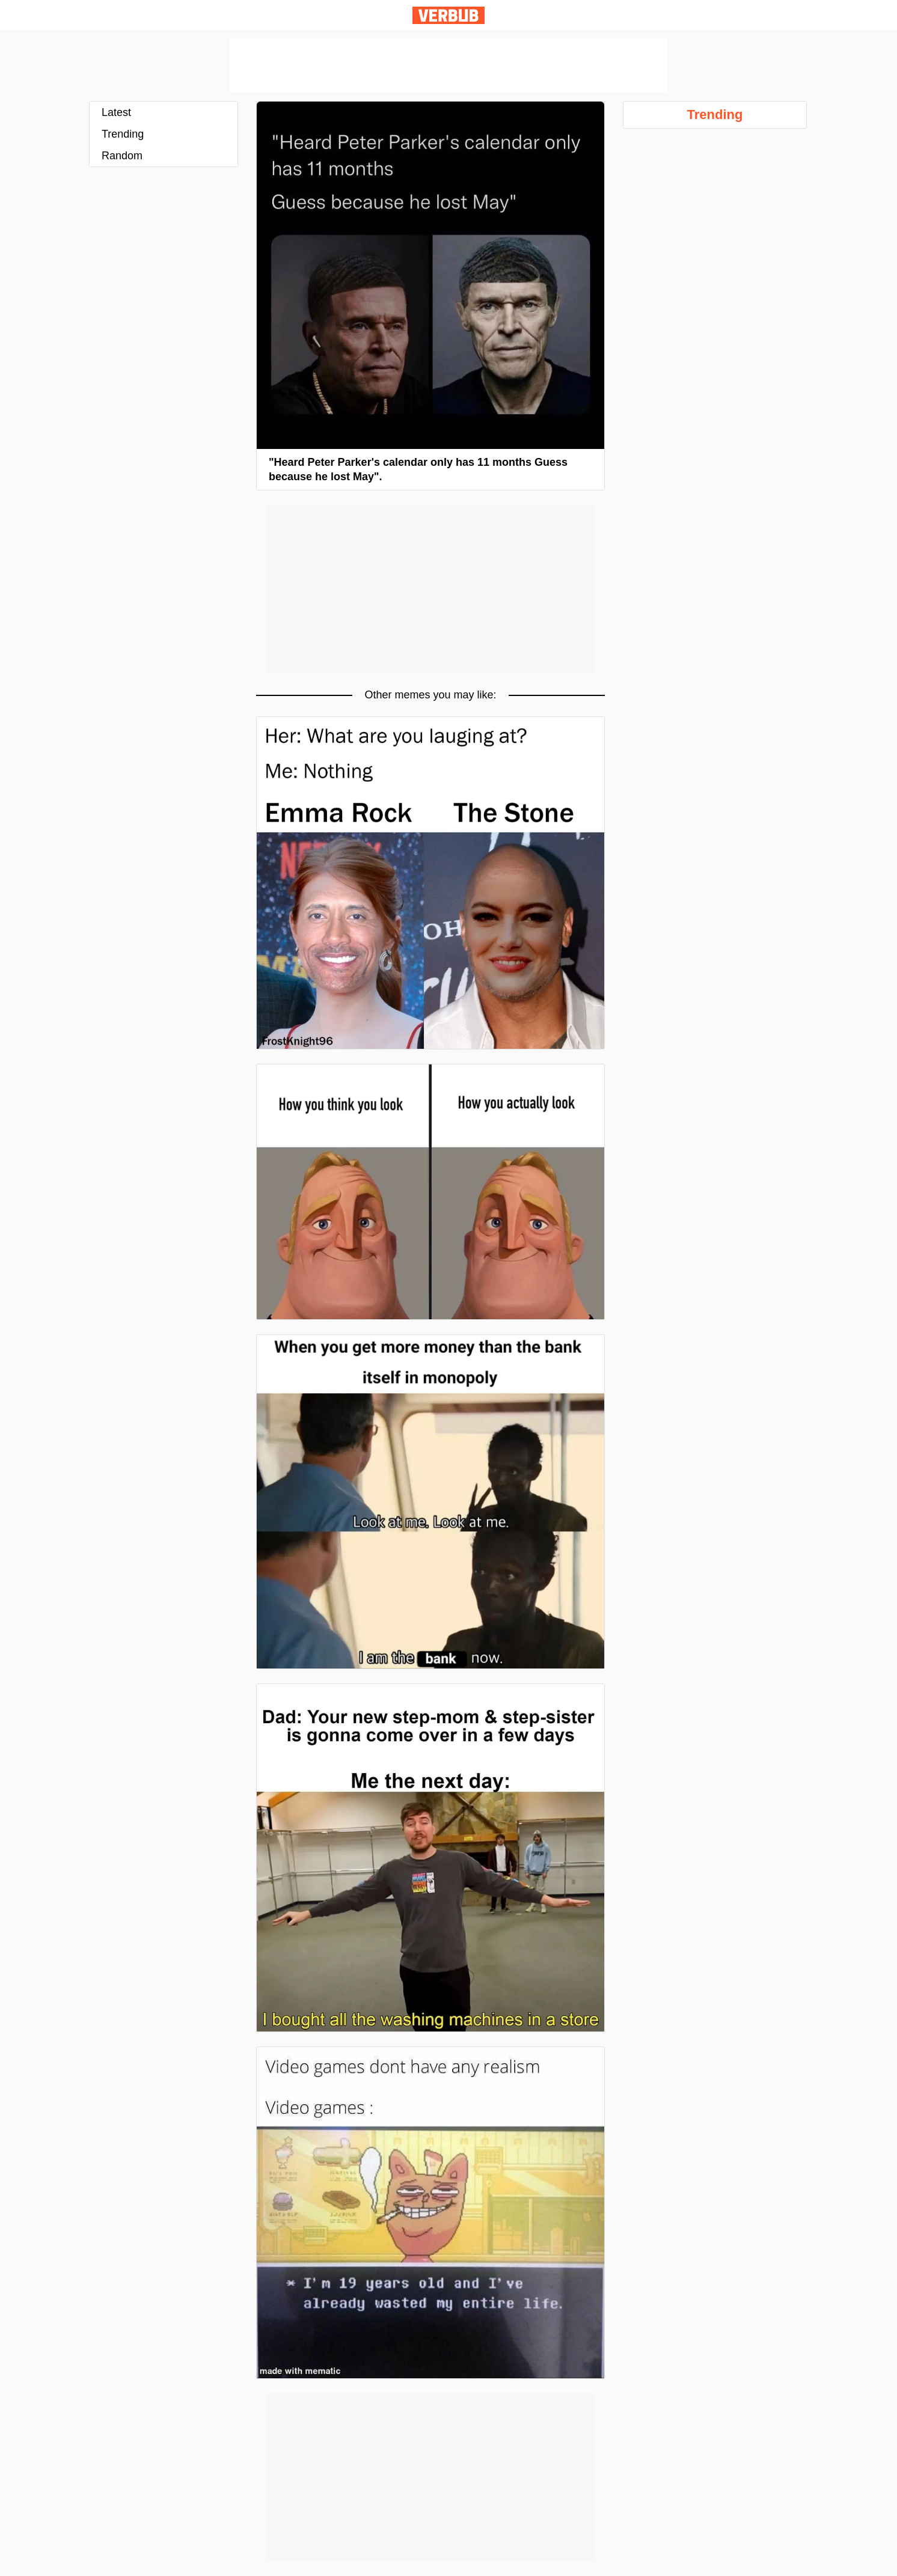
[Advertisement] (448, 65)
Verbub (448, 15)
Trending (123, 134)
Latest (116, 112)
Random (122, 156)
